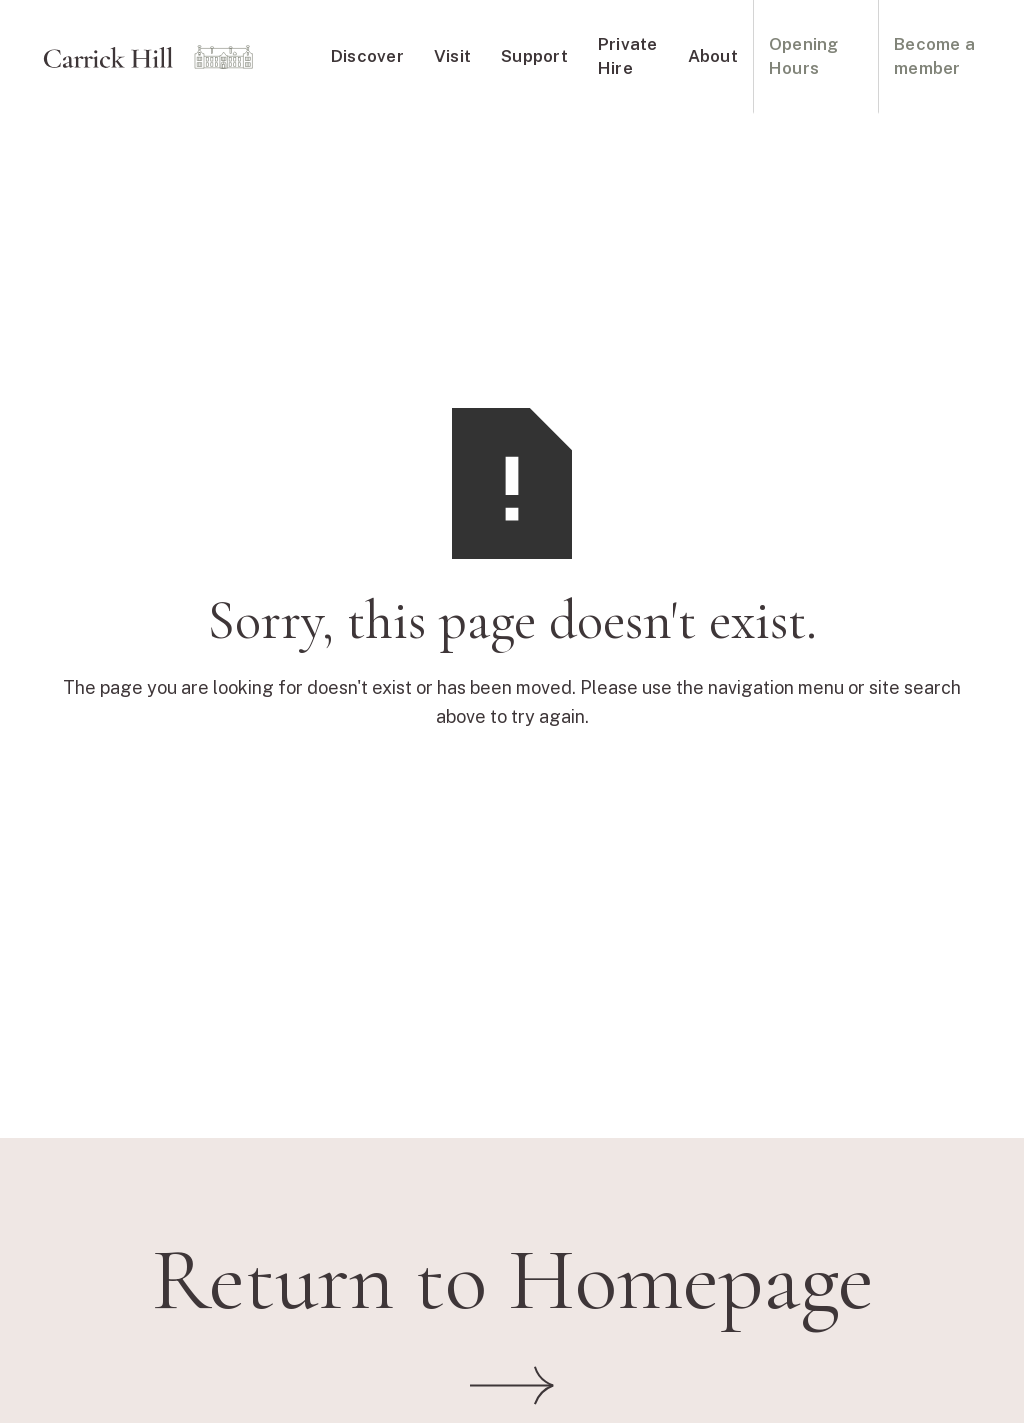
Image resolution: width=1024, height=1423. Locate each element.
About (713, 56)
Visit (452, 56)
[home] (148, 57)
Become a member (934, 56)
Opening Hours (804, 56)
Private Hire (628, 56)
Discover (367, 56)
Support (534, 56)
